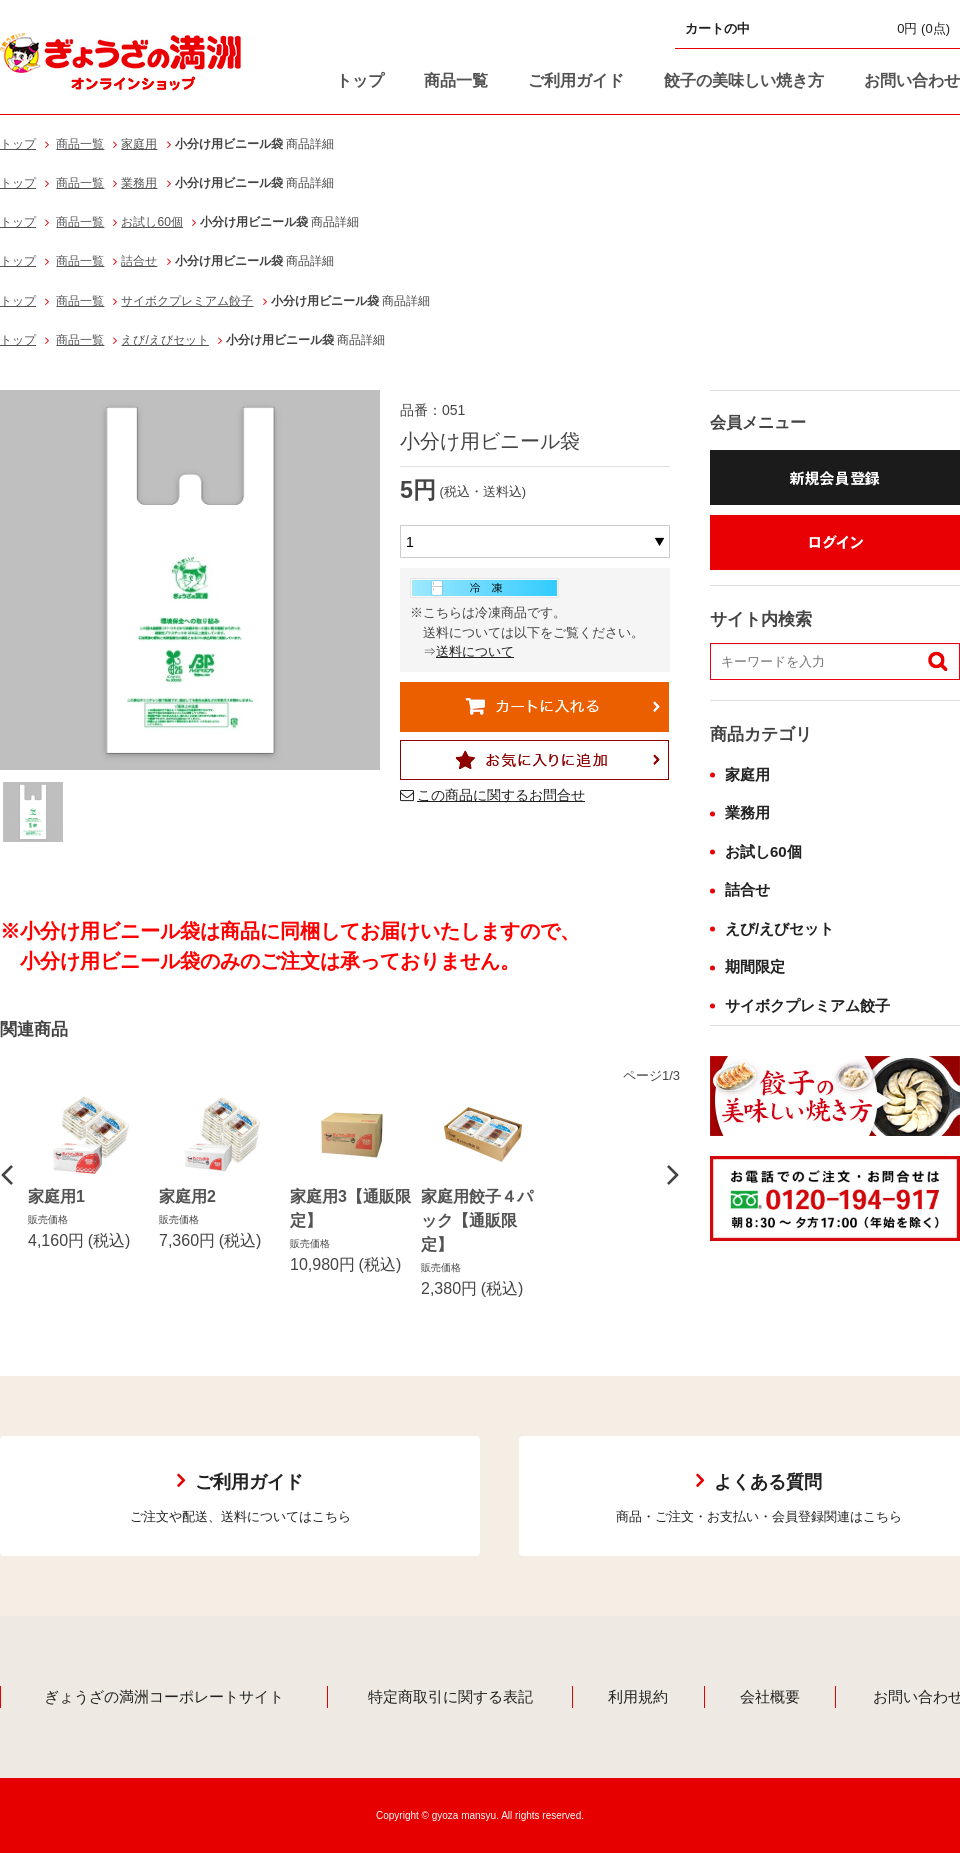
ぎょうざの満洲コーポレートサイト (164, 1696)
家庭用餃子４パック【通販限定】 (477, 1220)
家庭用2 (187, 1196)
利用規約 (638, 1696)
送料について (475, 651)
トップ (360, 80)
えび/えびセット (164, 340)
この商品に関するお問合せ (501, 795)
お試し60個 (151, 222)
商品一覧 (456, 80)
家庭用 (139, 144)
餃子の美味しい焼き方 (744, 80)
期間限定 (755, 966)
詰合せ (139, 261)
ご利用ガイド (576, 80)
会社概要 (770, 1696)
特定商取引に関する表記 (450, 1696)
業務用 (139, 183)
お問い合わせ (912, 80)
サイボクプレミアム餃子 (187, 301)
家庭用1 (56, 1196)
